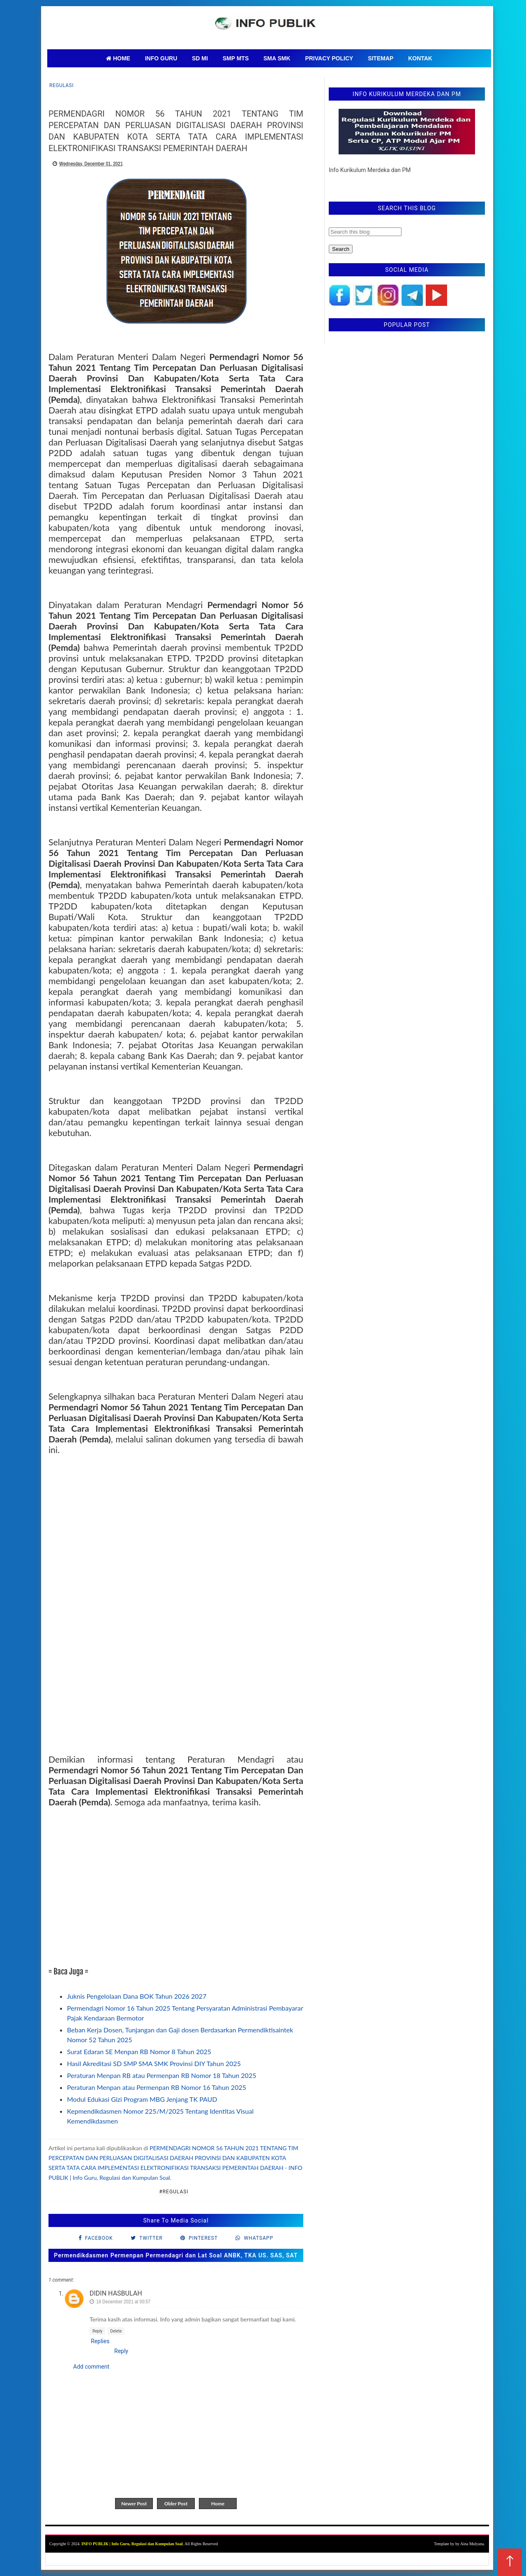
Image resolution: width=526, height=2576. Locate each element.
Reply (97, 2331)
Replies (100, 2341)
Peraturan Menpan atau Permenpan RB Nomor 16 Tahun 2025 (156, 2087)
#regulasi (173, 2192)
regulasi (61, 85)
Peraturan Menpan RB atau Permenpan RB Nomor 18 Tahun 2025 (161, 2075)
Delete (116, 2331)
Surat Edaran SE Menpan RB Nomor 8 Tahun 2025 (139, 2051)
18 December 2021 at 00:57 (123, 2301)
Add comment (91, 2366)
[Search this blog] (365, 231)
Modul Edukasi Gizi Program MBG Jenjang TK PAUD (142, 2099)
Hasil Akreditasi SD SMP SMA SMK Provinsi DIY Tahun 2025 (154, 2063)
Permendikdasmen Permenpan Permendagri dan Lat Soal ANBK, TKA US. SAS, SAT (176, 2255)
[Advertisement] (175, 1881)
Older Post (176, 2503)
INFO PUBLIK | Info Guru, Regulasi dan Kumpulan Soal (131, 2544)
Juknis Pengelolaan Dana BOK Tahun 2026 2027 (136, 1996)
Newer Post (134, 2503)
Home (217, 2503)
